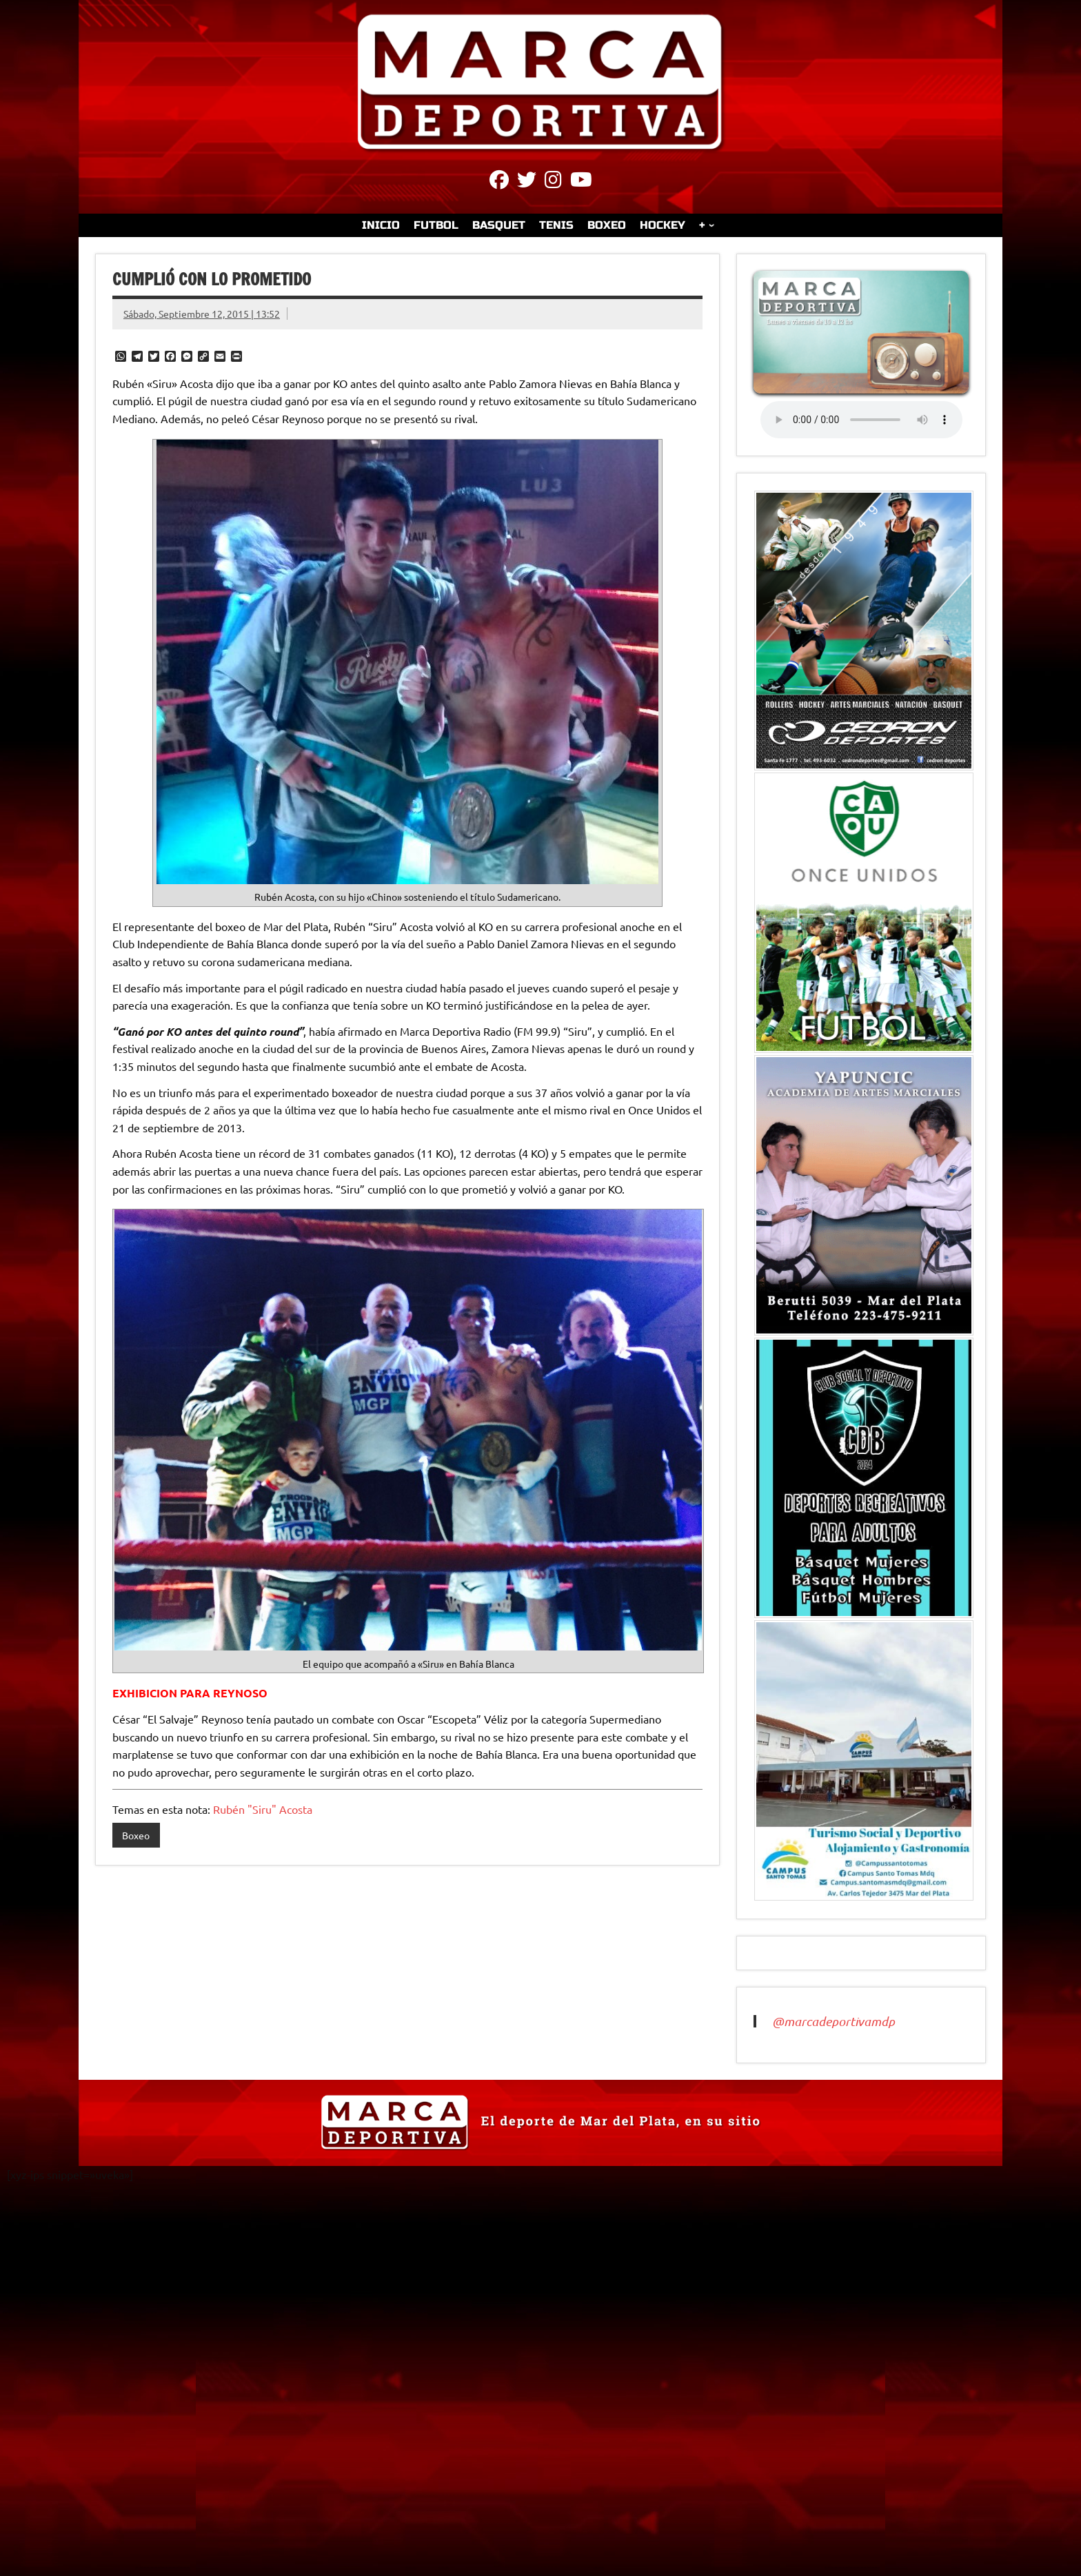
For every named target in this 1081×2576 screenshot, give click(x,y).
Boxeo (136, 1835)
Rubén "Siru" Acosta (262, 1809)
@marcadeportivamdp (833, 2021)
